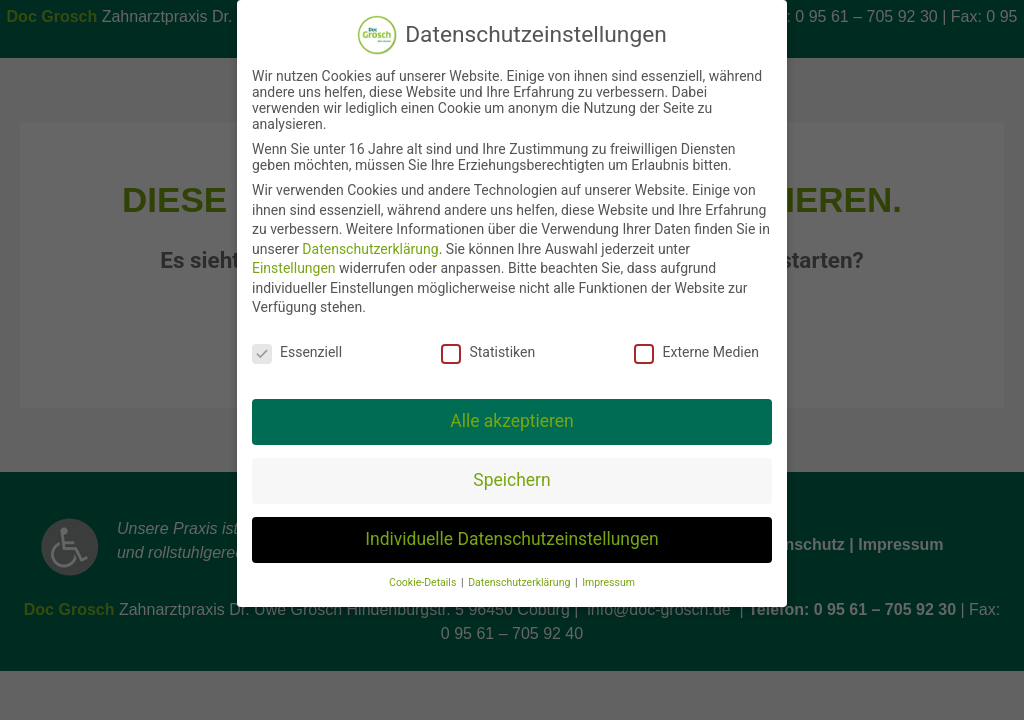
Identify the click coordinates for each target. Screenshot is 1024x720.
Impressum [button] (608, 582)
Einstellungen (294, 268)
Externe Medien (696, 352)
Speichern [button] (511, 480)
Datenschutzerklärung (370, 249)
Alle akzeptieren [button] (512, 421)
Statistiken (488, 352)
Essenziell (297, 352)
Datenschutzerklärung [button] (520, 582)
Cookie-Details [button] (424, 582)
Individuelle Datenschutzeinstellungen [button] (511, 539)
